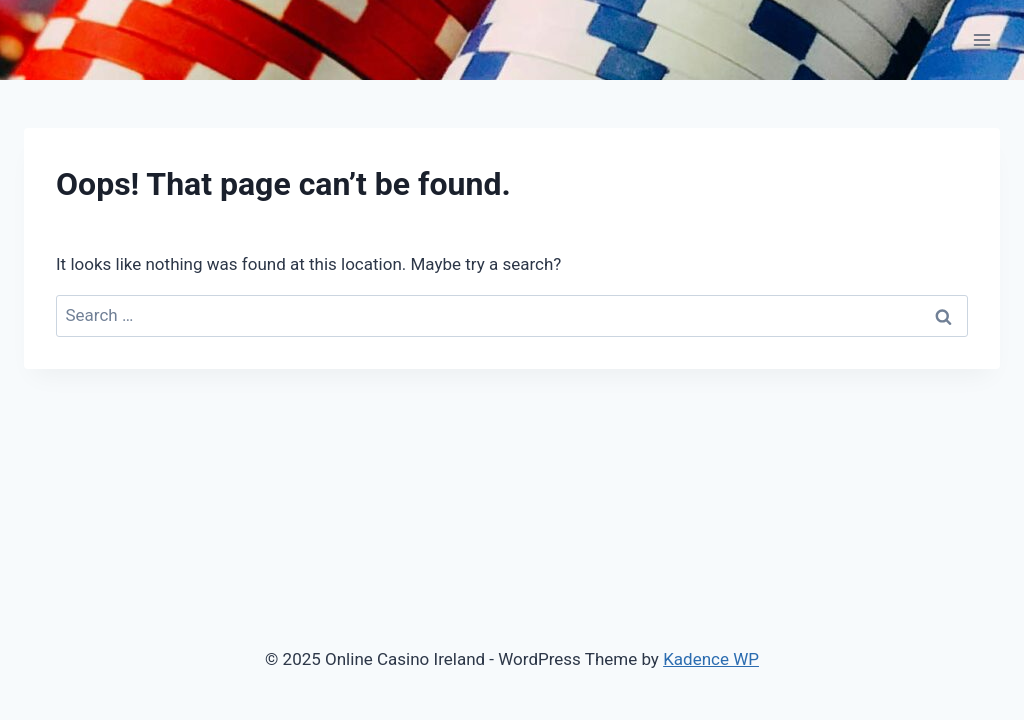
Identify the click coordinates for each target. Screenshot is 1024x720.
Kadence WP (711, 659)
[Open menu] (981, 39)
